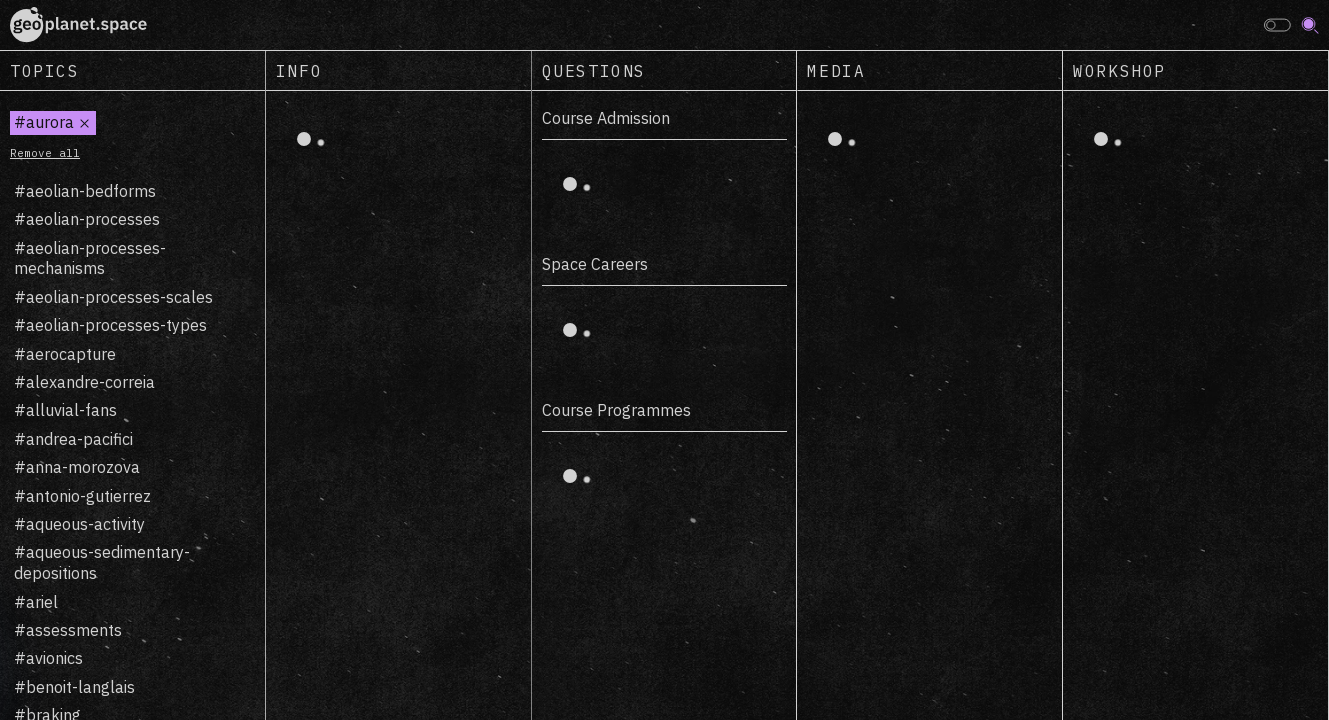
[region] (133, 405)
